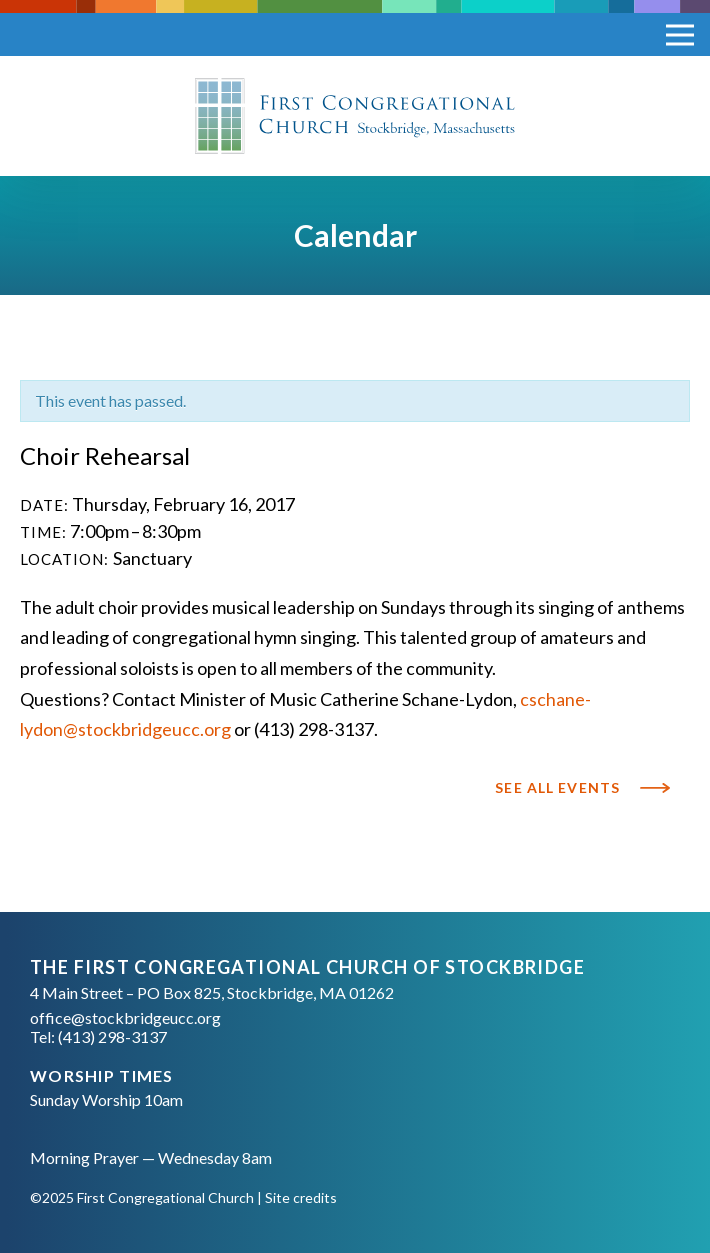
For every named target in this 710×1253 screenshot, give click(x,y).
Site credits (301, 1197)
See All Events (557, 788)
